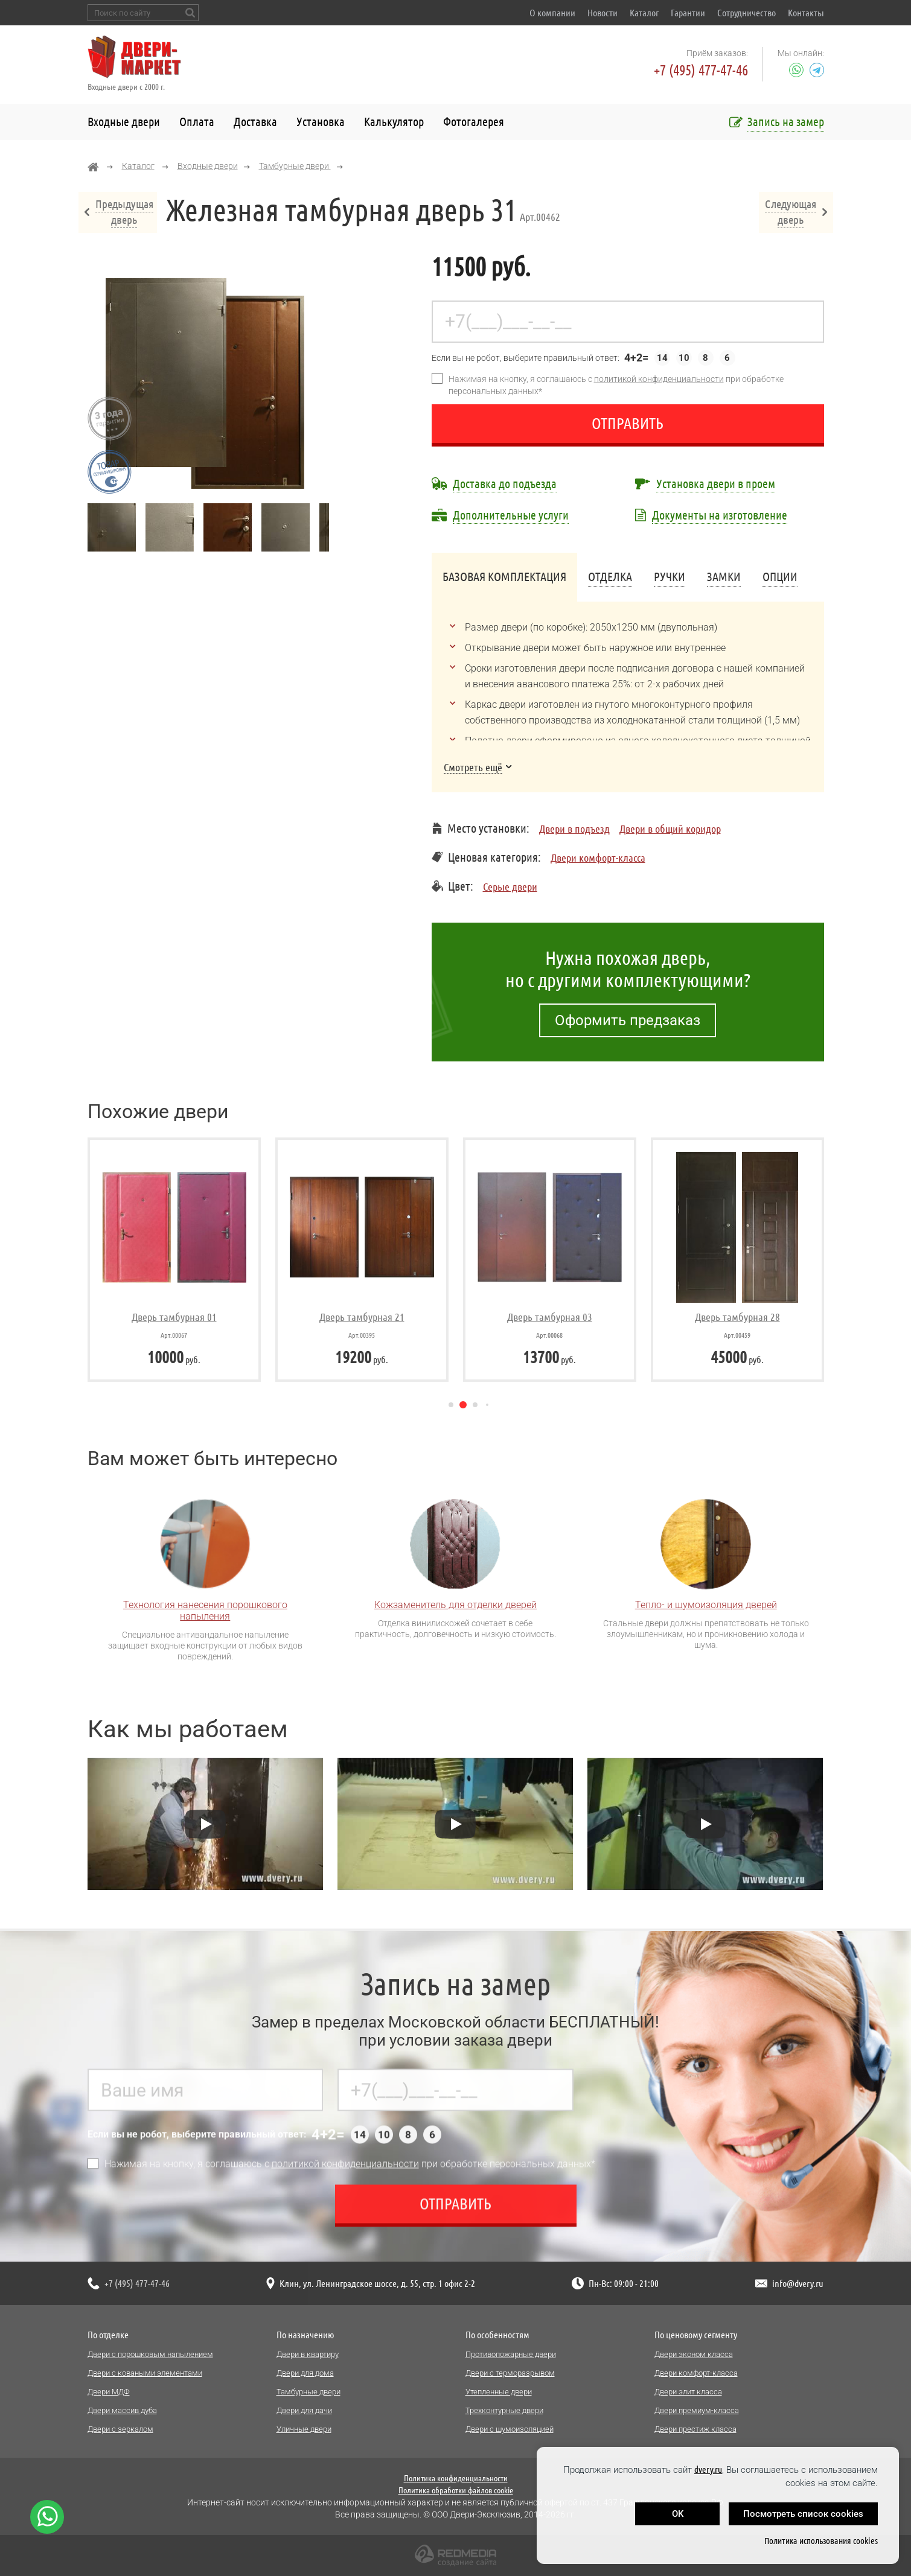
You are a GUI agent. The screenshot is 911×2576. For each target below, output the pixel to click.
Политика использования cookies (821, 2541)
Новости (602, 12)
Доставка (255, 122)
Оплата (196, 122)
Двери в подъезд (574, 828)
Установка (320, 122)
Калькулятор (394, 122)
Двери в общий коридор (670, 828)
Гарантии (688, 12)
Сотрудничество (746, 12)
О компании (552, 12)
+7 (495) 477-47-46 (701, 70)
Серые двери (510, 886)
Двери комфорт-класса (598, 857)
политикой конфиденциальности (659, 379)
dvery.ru (708, 2469)
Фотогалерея (473, 122)
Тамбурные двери (295, 166)
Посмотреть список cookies (803, 2513)
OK (677, 2513)
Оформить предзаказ (627, 1020)
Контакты (806, 12)
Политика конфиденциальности (456, 2478)
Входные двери (124, 122)
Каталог (644, 12)
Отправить (627, 423)
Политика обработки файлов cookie (455, 2490)
